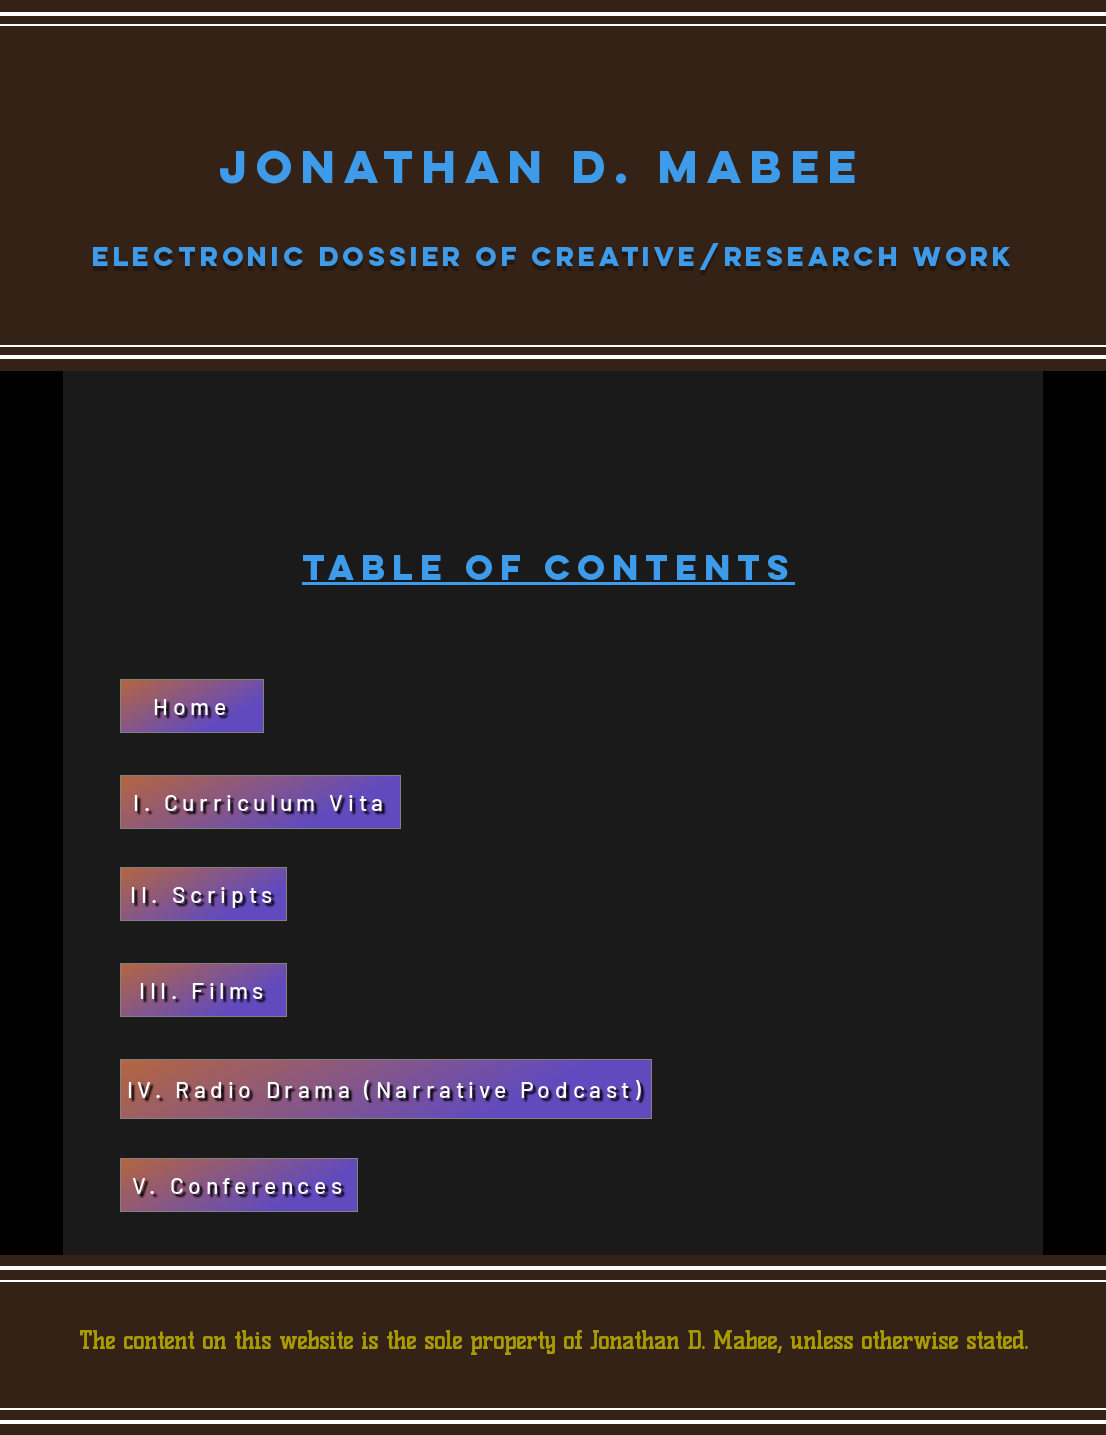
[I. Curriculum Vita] (260, 802)
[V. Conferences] (239, 1185)
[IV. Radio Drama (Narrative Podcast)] (386, 1089)
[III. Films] (203, 990)
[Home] (192, 706)
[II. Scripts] (203, 894)
